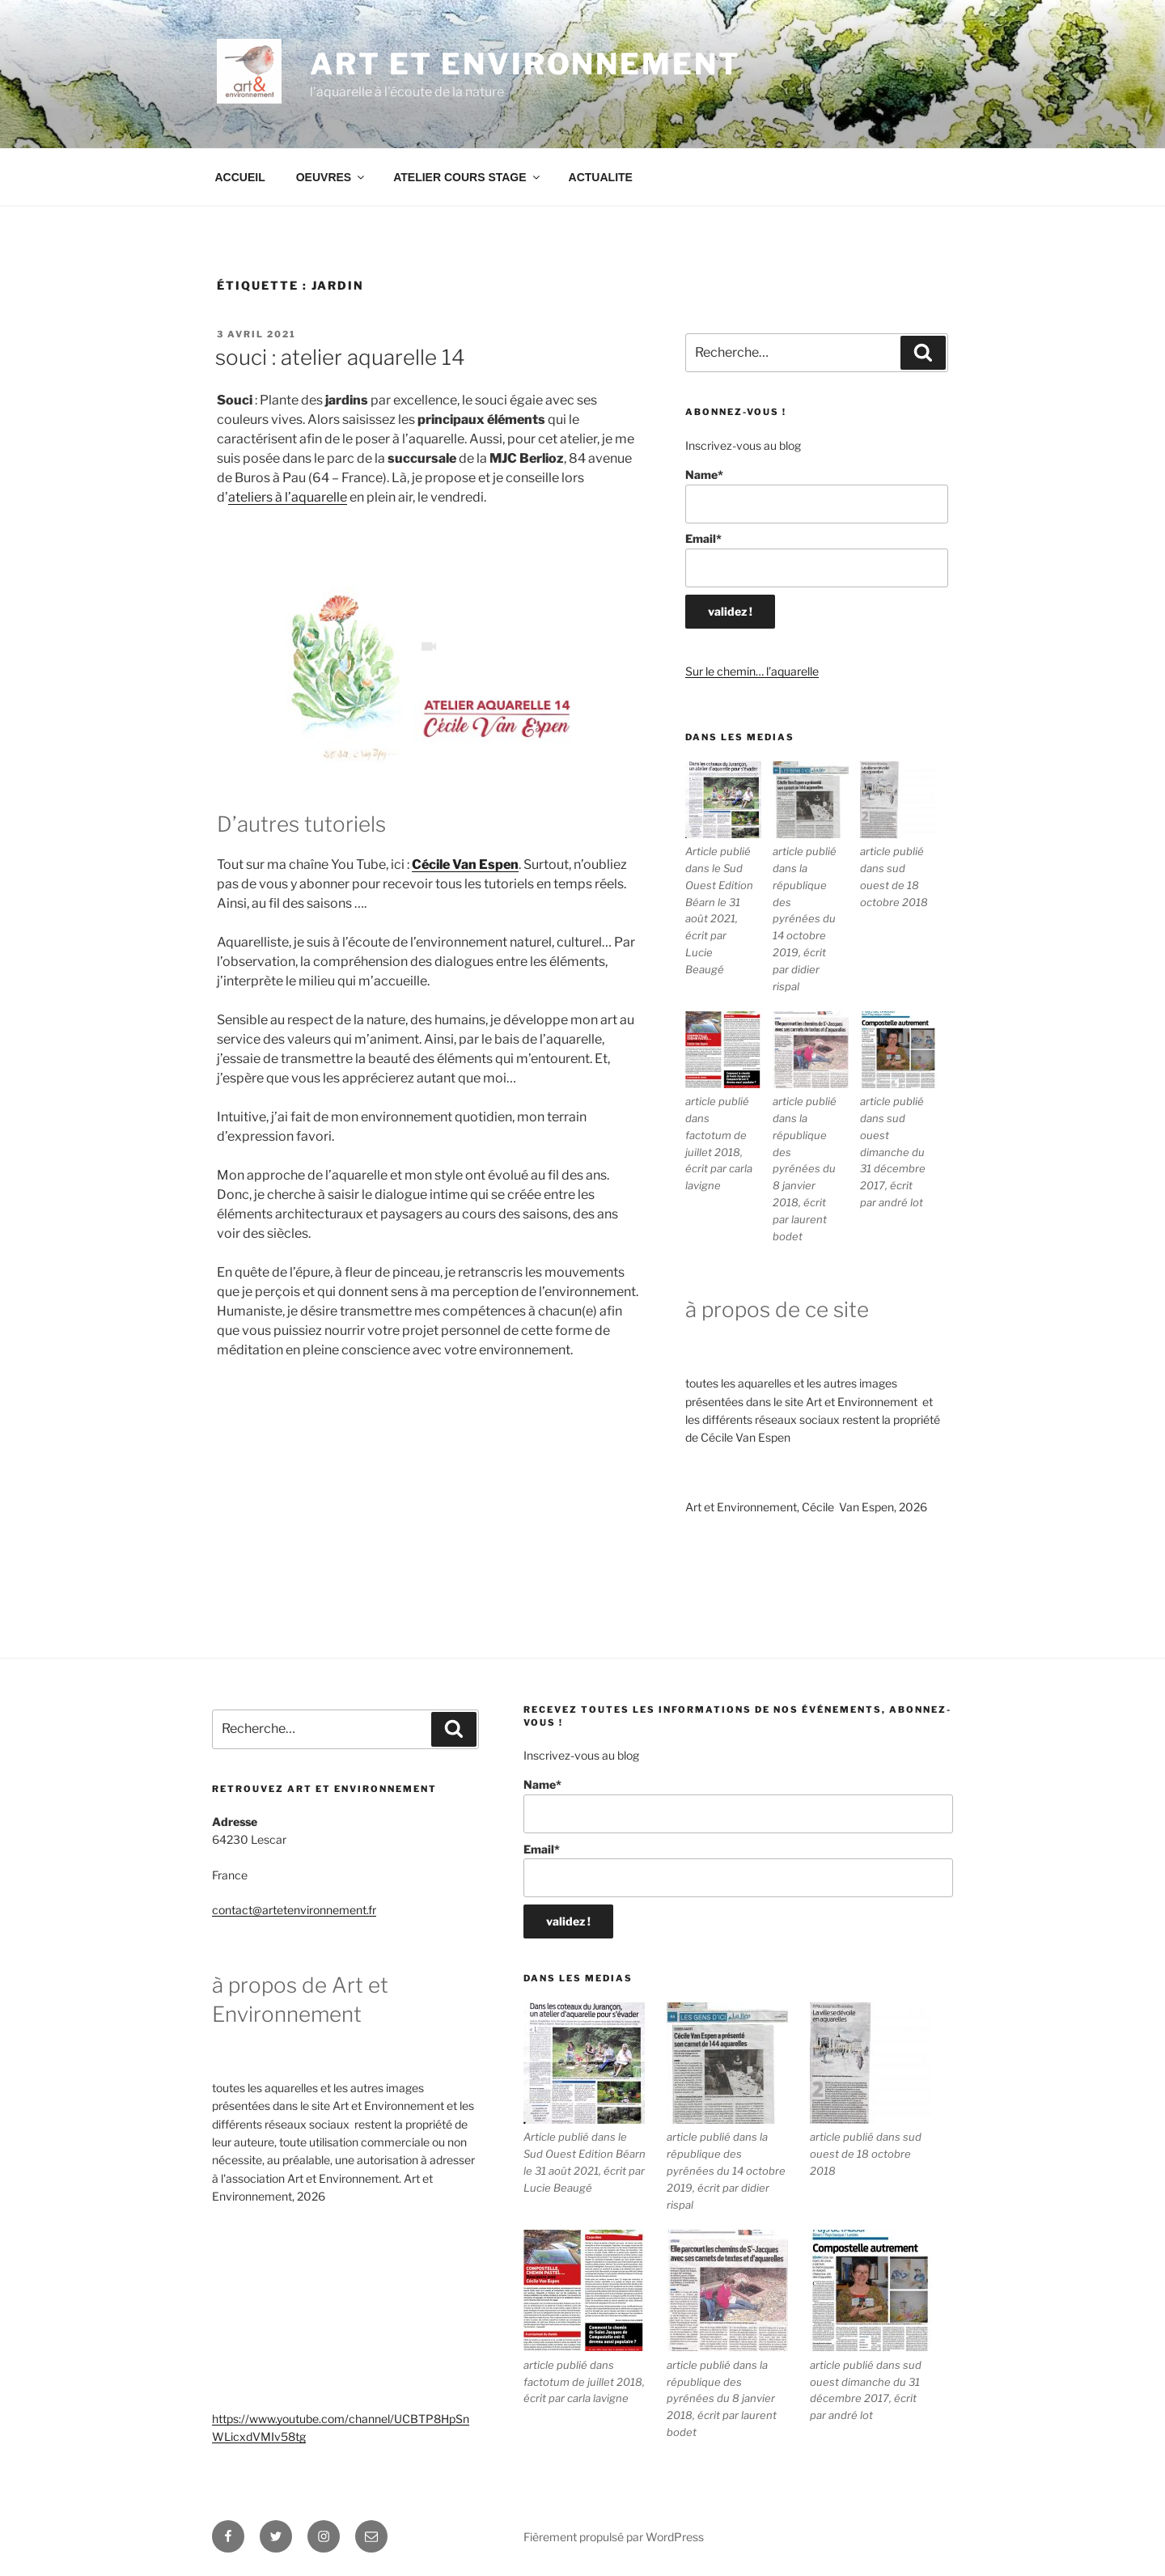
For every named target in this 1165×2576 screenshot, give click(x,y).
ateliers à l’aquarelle (287, 497)
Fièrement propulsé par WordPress (613, 2537)
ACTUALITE (601, 177)
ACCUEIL (240, 177)
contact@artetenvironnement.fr (294, 1910)
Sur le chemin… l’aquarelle (752, 671)
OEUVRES (331, 177)
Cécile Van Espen (465, 864)
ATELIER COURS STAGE (467, 177)
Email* (816, 559)
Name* (816, 495)
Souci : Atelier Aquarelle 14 (340, 357)
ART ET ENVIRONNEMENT (525, 64)
